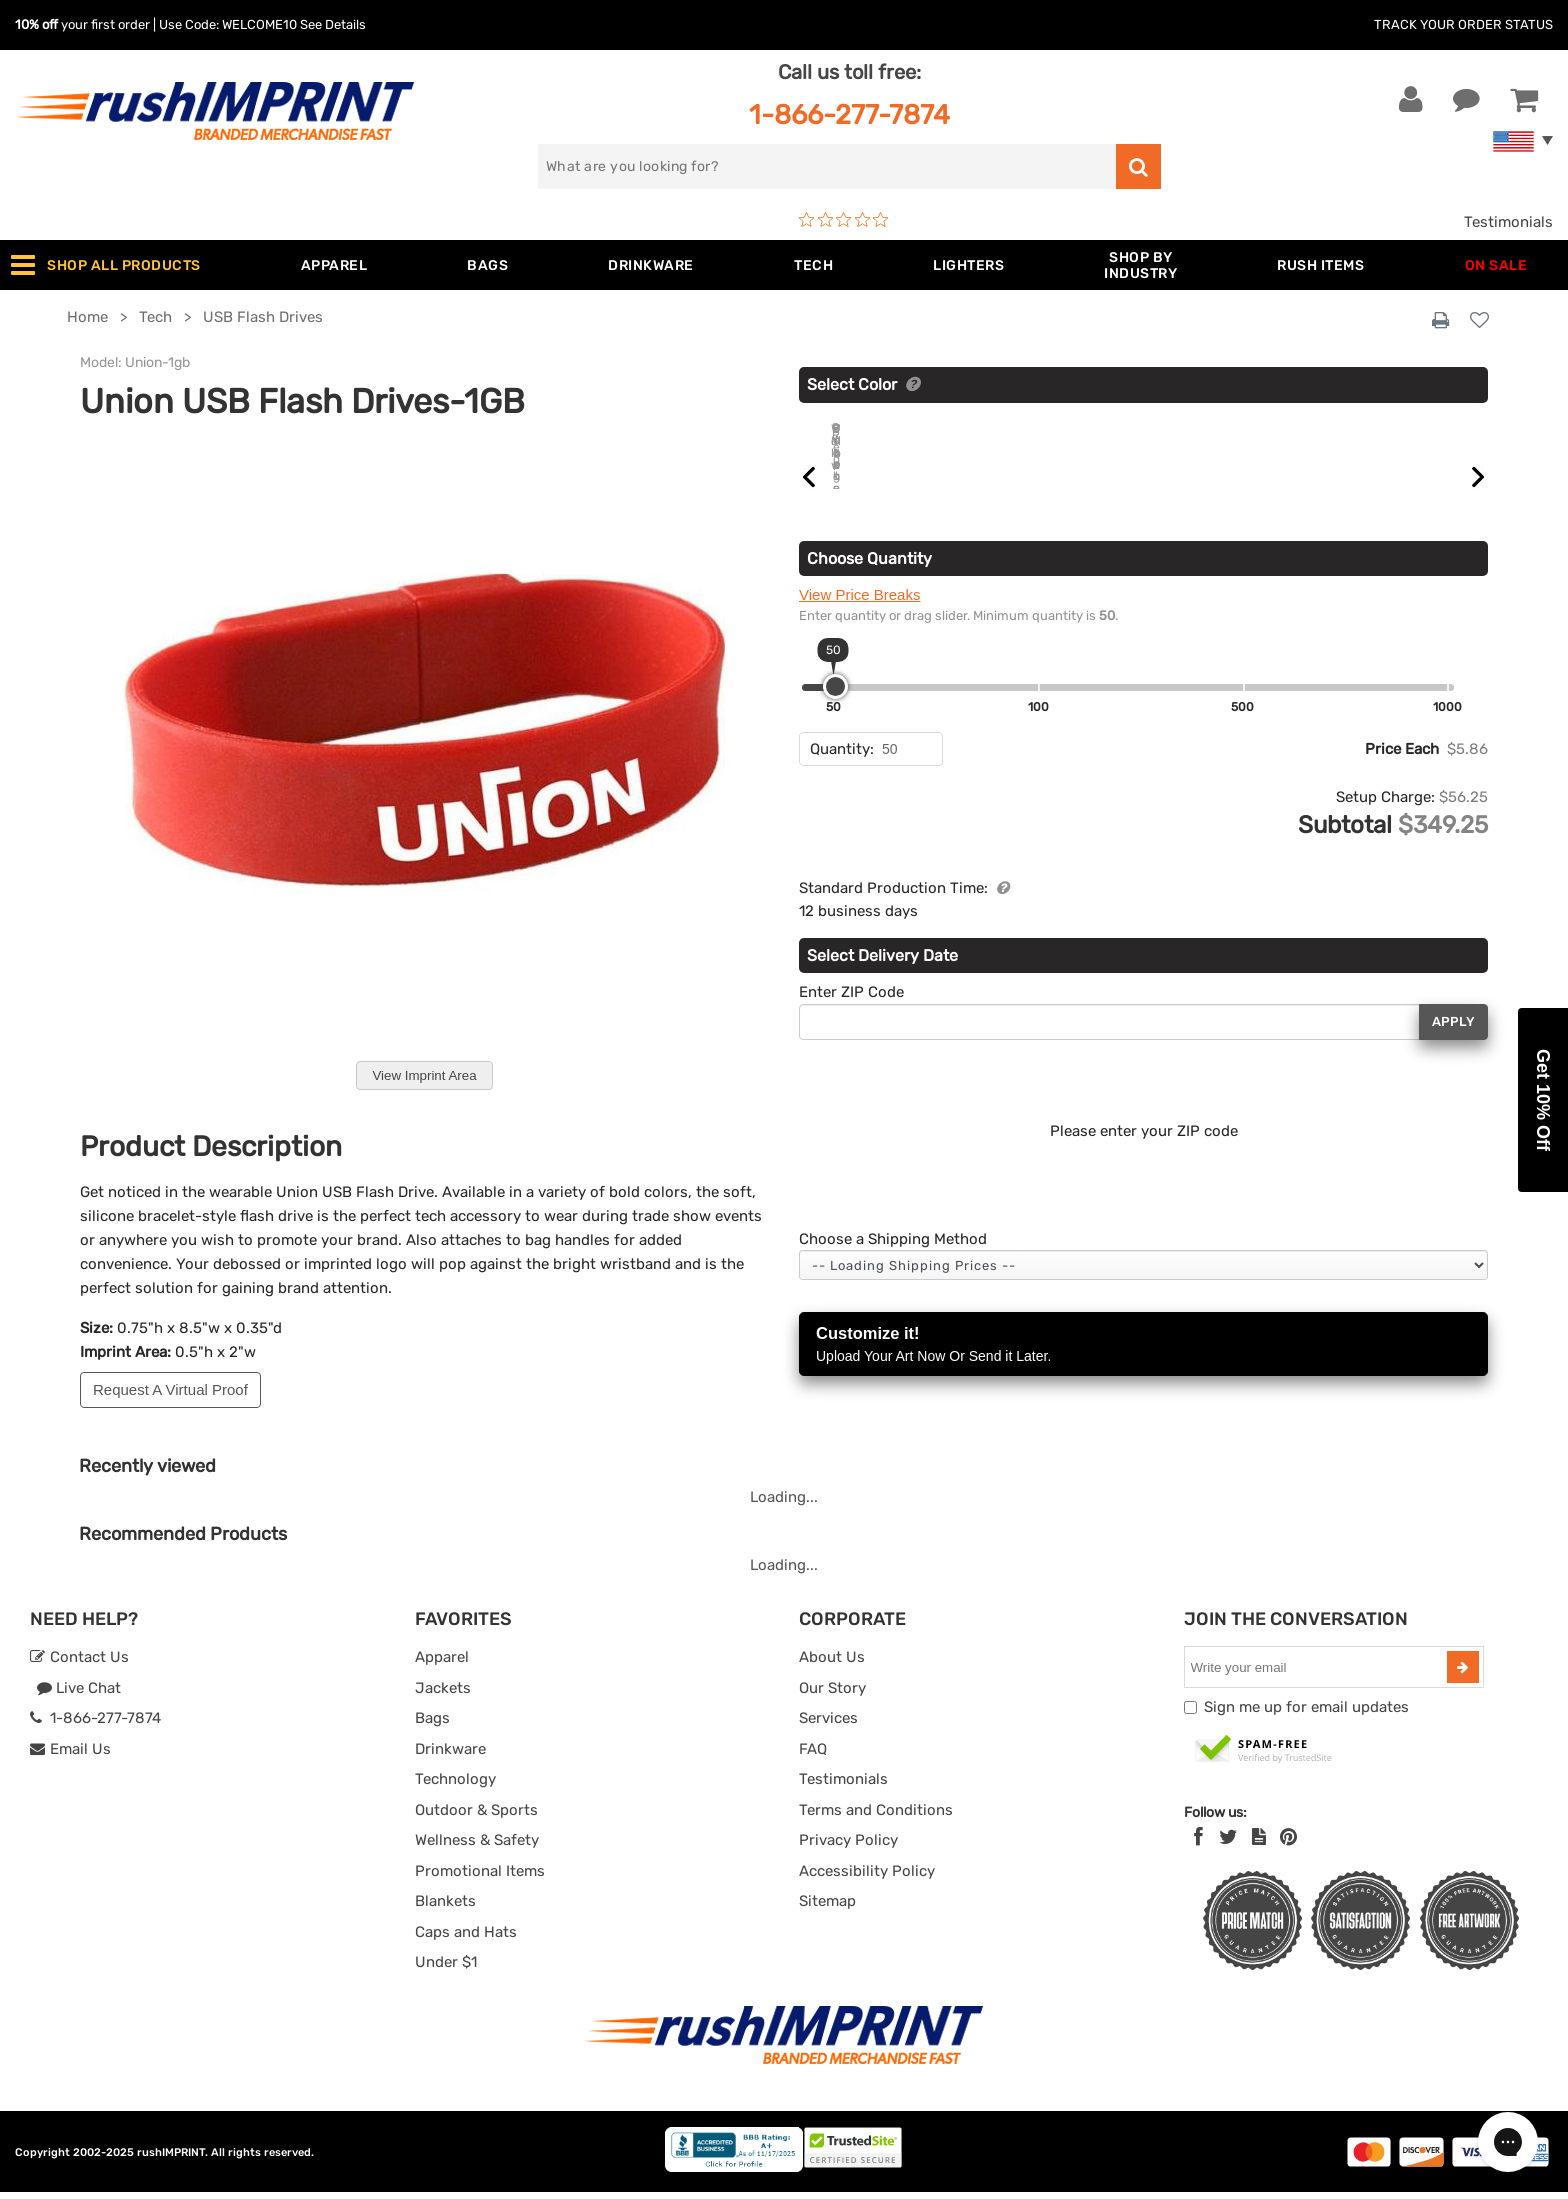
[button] (1543, 1100)
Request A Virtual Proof (170, 1389)
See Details (333, 24)
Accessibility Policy (867, 1878)
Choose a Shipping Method (893, 1262)
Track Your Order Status (1463, 24)
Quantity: (842, 772)
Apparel (442, 1664)
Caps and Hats (466, 1939)
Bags (432, 1725)
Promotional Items (480, 1878)
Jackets (443, 1695)
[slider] (835, 709)
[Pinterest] (1288, 1844)
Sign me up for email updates (1306, 1714)
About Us (832, 1664)
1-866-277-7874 (849, 114)
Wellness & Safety (477, 1847)
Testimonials (1508, 222)
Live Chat (78, 1695)
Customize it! (1143, 1368)
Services (828, 1725)
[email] (1318, 1674)
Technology (455, 1786)
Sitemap (827, 1908)
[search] (827, 166)
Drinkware (450, 1756)
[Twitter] (1228, 1844)
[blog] (1259, 1844)
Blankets (445, 1908)
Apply (1453, 1044)
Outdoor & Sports (476, 1817)
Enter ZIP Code (851, 1015)
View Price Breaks (859, 617)
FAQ (813, 1756)
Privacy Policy (848, 1847)
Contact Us (79, 1664)
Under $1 (446, 1969)
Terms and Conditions (876, 1817)
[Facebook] (1198, 1844)
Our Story (832, 1695)
